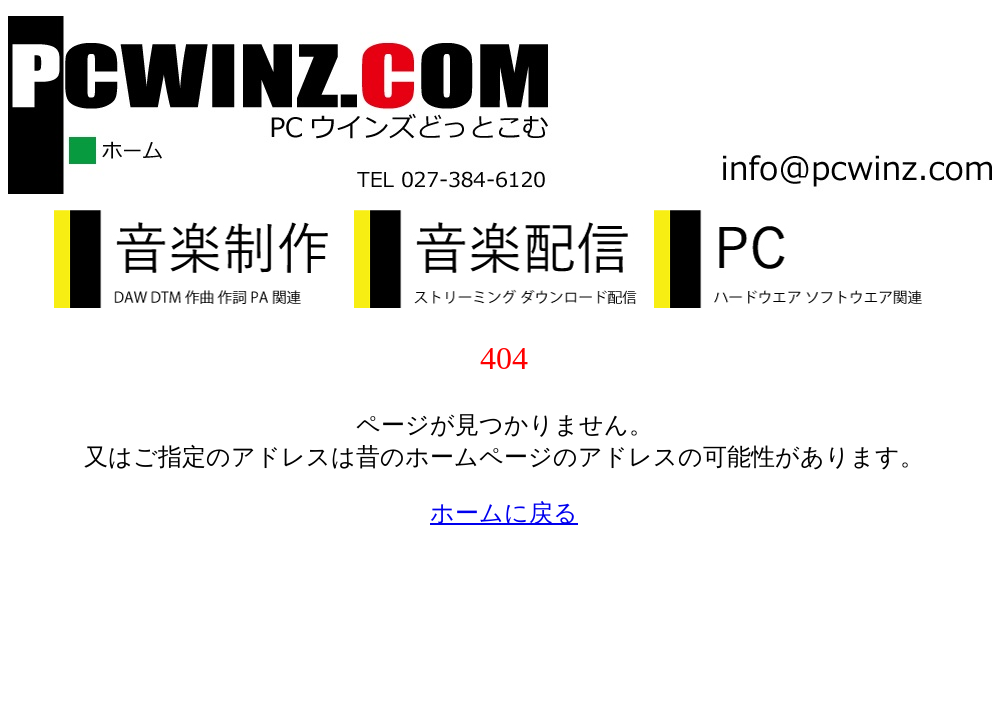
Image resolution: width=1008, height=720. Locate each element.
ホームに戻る (504, 513)
